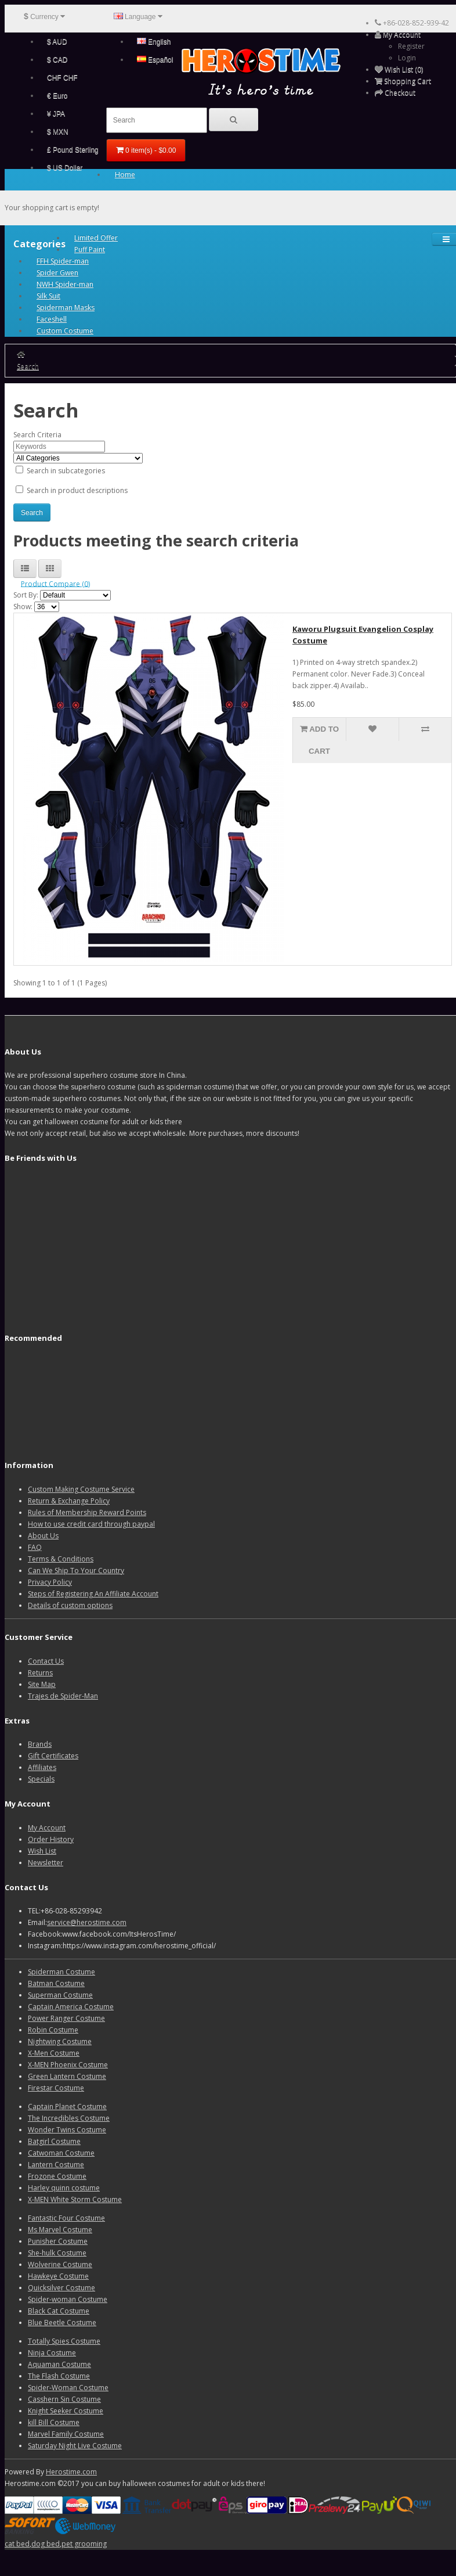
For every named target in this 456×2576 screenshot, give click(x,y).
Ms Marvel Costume (60, 2230)
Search (28, 366)
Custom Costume (65, 331)
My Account (47, 1828)
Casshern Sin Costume (64, 2399)
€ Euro (57, 96)
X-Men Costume (53, 2053)
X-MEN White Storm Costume (75, 2199)
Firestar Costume (56, 2088)
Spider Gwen (57, 273)
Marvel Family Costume (66, 2434)
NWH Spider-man (65, 284)
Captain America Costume (71, 2007)
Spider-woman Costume (67, 2299)
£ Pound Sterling (73, 150)
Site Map (42, 1684)
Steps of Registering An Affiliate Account (93, 1594)
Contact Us (46, 1661)
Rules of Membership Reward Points (87, 1512)
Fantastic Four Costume (66, 2218)
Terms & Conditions (60, 1559)
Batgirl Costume (54, 2141)
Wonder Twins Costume (67, 2130)
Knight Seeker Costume (65, 2411)
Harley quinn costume (64, 2188)
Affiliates (42, 1767)
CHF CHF (62, 78)
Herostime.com (71, 2472)
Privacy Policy (50, 1582)
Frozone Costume (57, 2176)
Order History (51, 1839)
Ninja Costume (52, 2353)
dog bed (45, 2544)
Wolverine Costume (60, 2264)
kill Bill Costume (53, 2422)
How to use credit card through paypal (91, 1524)
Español (155, 60)
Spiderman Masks (66, 307)
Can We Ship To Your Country (76, 1570)
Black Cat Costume (58, 2311)
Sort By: (25, 595)
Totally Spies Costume (64, 2341)
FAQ (35, 1547)
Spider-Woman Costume (68, 2387)
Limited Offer (96, 238)
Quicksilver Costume (61, 2288)
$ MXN (57, 132)
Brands (40, 1744)
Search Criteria (37, 435)
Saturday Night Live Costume (75, 2446)
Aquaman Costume (59, 2364)
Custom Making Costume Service (81, 1489)
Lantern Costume (56, 2165)
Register (411, 46)
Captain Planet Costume (67, 2106)
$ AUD (57, 42)
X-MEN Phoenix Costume (68, 2065)
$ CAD (57, 60)
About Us (43, 1536)
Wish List (42, 1851)
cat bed (17, 2544)
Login (407, 58)
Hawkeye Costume (58, 2276)
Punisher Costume (58, 2241)
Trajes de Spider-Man (63, 1696)
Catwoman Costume (61, 2153)
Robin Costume (53, 2030)
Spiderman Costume (61, 1972)
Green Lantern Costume (67, 2076)
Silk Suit (48, 296)
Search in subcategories (60, 471)
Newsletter (45, 1863)
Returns (40, 1673)
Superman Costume (60, 1995)
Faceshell (52, 319)
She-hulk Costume (57, 2253)
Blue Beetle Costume (62, 2322)
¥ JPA (56, 114)
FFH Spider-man (63, 261)
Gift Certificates (53, 1756)
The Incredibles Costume (69, 2118)
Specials (41, 1779)
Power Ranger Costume (66, 2018)
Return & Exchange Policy (69, 1501)
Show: (22, 606)
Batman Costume (56, 1983)
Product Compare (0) (55, 583)
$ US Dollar (64, 168)
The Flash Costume (59, 2376)
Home (125, 174)
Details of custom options (70, 1605)
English (154, 42)
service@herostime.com (86, 1922)
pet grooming (84, 2544)
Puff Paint (89, 249)
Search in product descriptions (72, 490)
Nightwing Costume (60, 2041)
